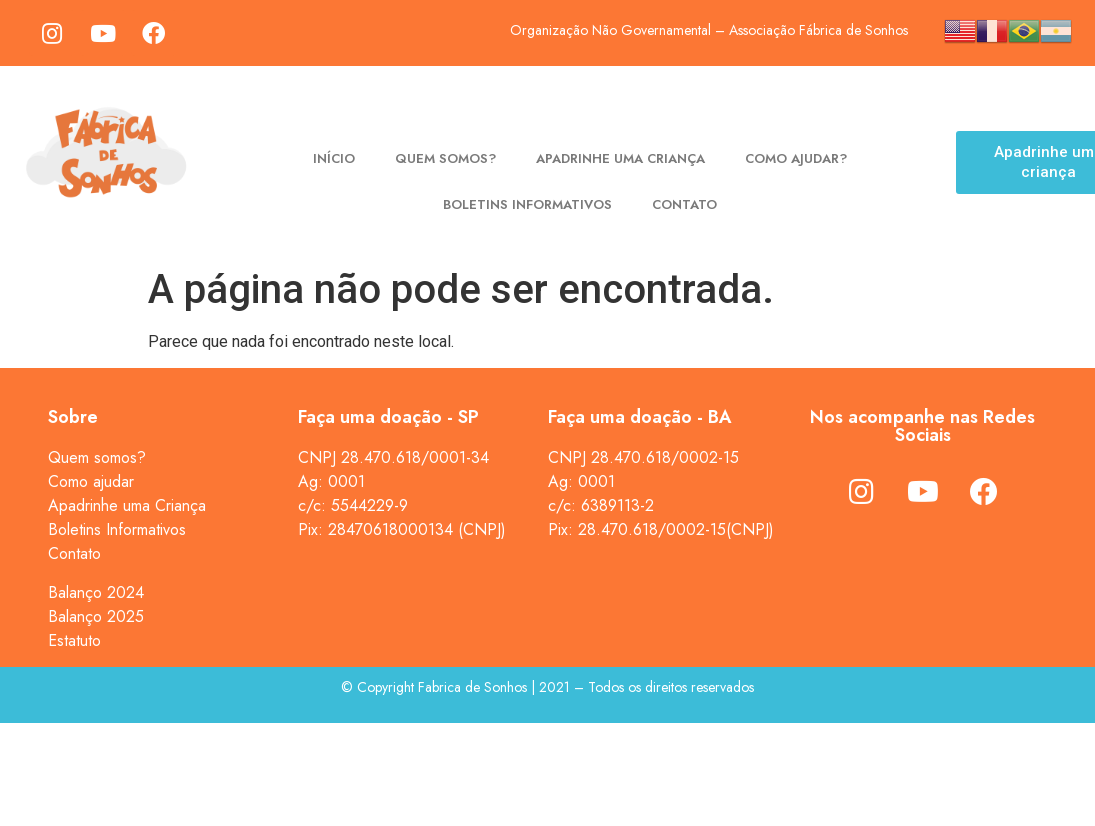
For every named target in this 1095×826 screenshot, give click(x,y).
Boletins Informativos (527, 204)
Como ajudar (91, 481)
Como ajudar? (796, 158)
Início (334, 158)
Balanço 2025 (96, 616)
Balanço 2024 (96, 592)
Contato (684, 204)
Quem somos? (445, 158)
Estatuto (74, 640)
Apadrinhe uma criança (620, 158)
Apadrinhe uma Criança (127, 505)
